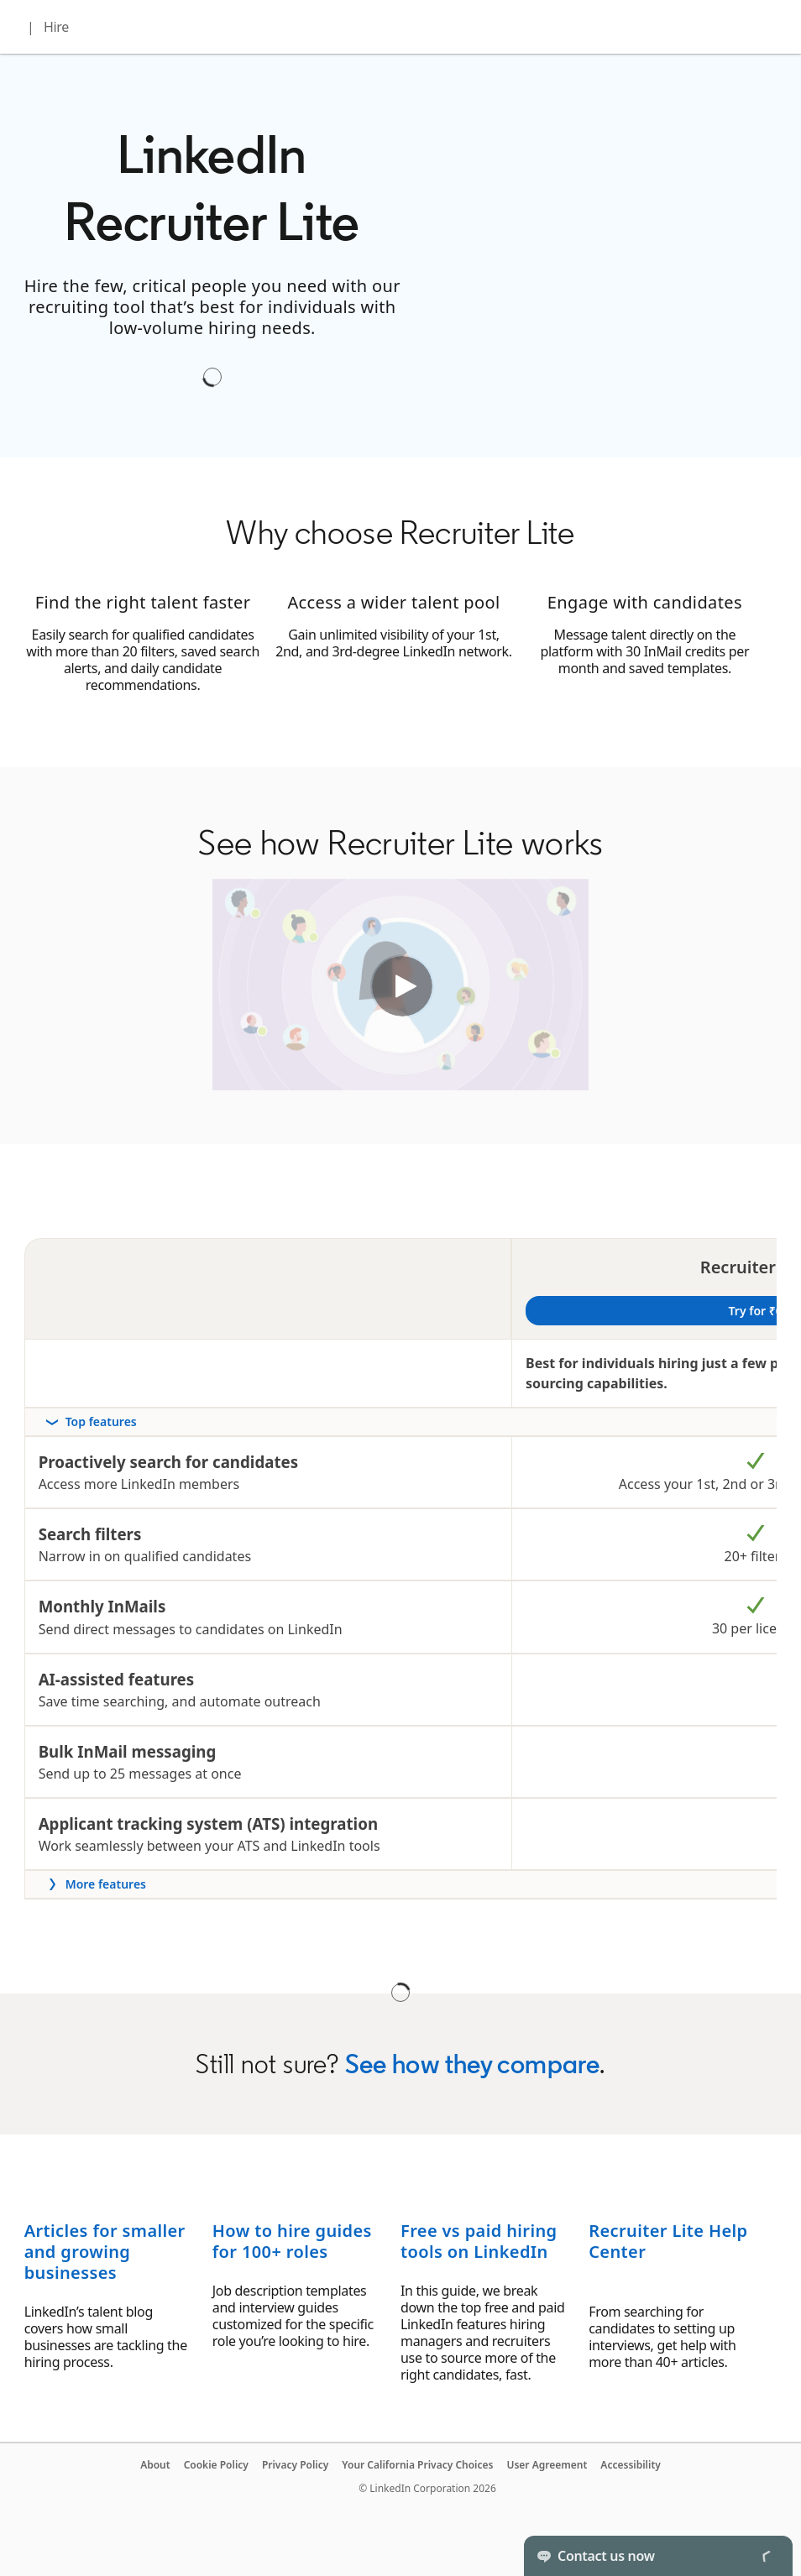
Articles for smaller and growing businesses (105, 2251)
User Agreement (546, 2465)
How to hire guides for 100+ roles (292, 2241)
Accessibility (630, 2465)
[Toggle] (765, 2555)
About (155, 2465)
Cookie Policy (216, 2465)
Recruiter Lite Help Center (668, 2241)
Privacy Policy (295, 2465)
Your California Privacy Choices (417, 2465)
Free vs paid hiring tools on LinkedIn (479, 2241)
